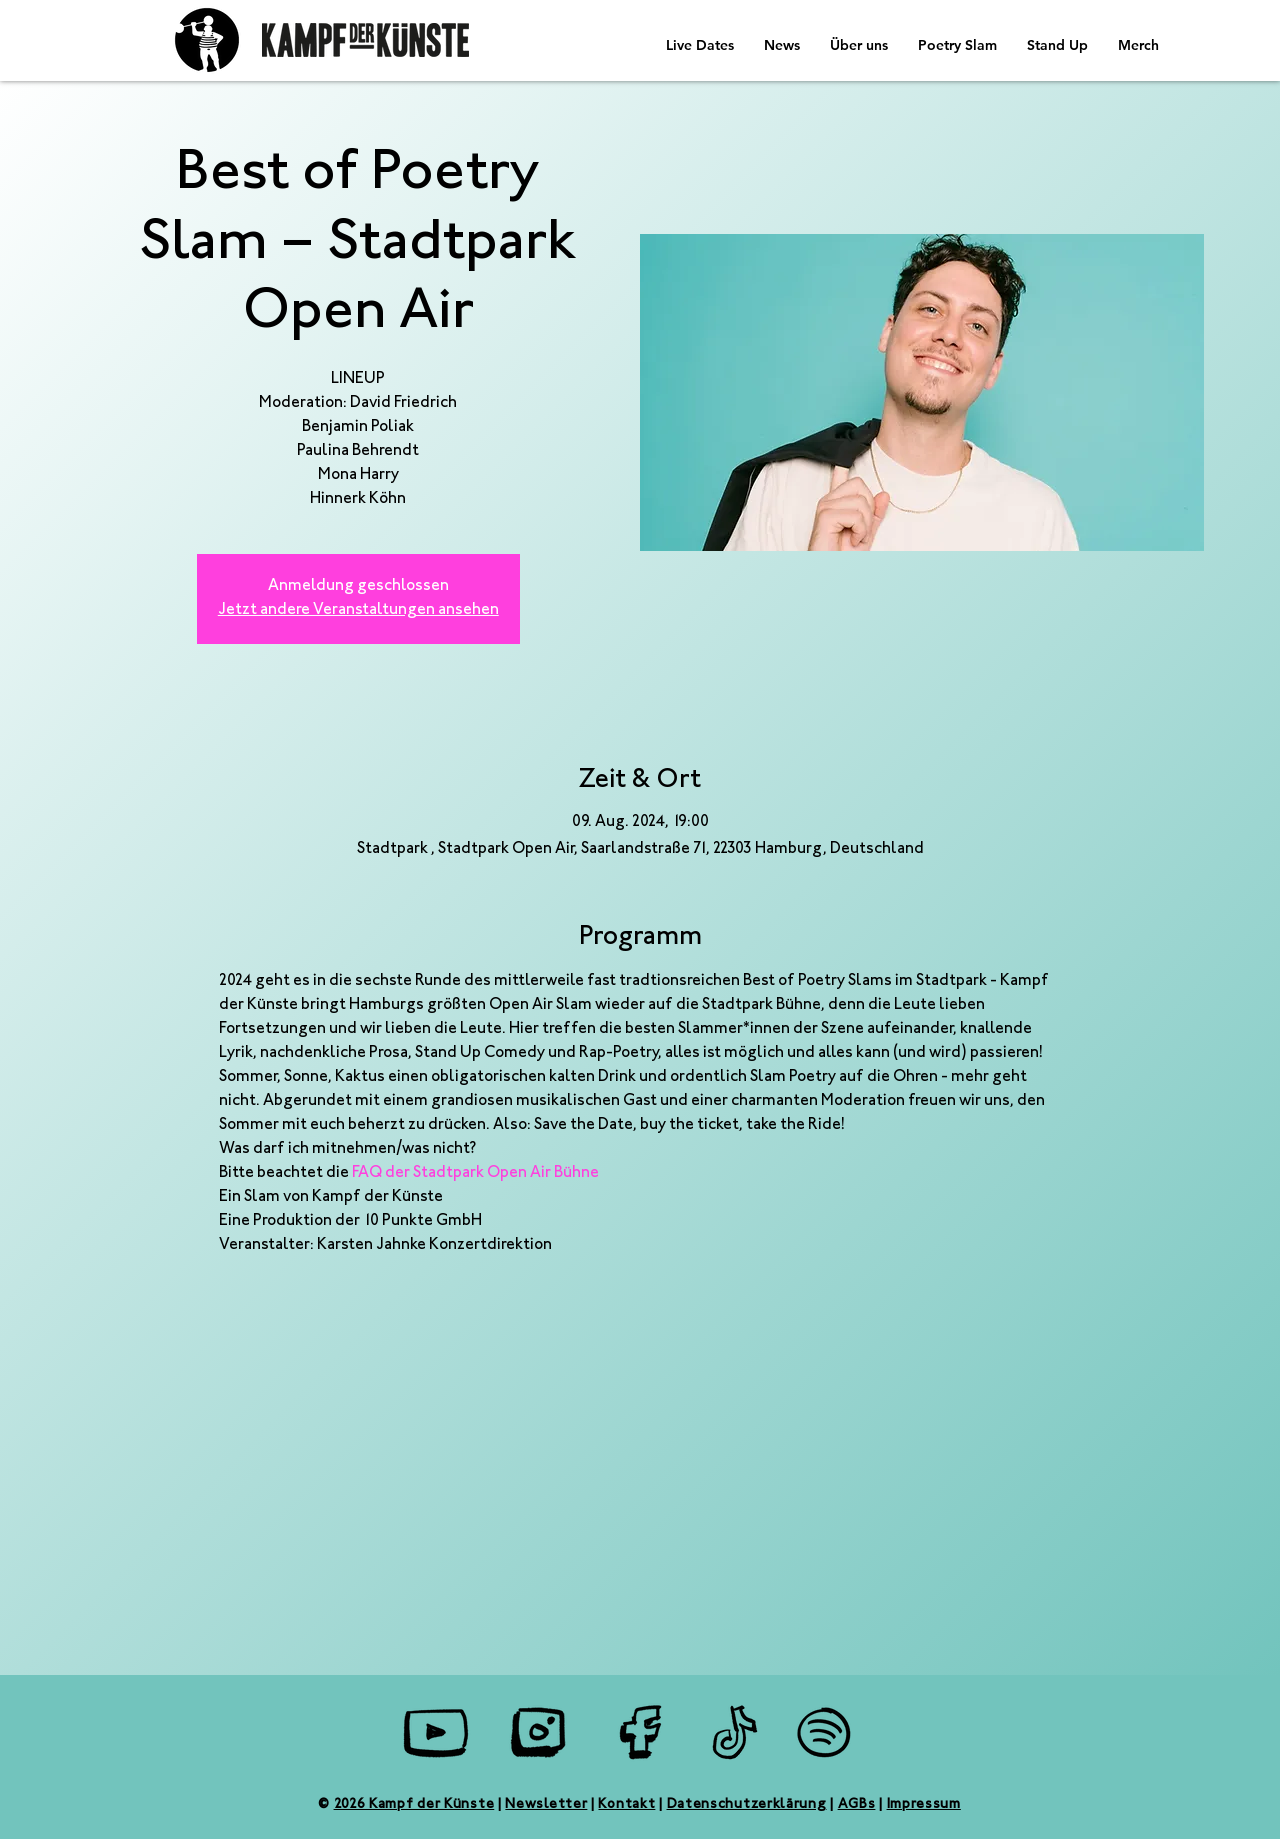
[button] (782, 45)
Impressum (924, 1805)
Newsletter (546, 1805)
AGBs (857, 1805)
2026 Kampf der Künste (414, 1805)
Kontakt (626, 1805)
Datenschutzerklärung (747, 1805)
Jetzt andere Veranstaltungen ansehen (358, 610)
